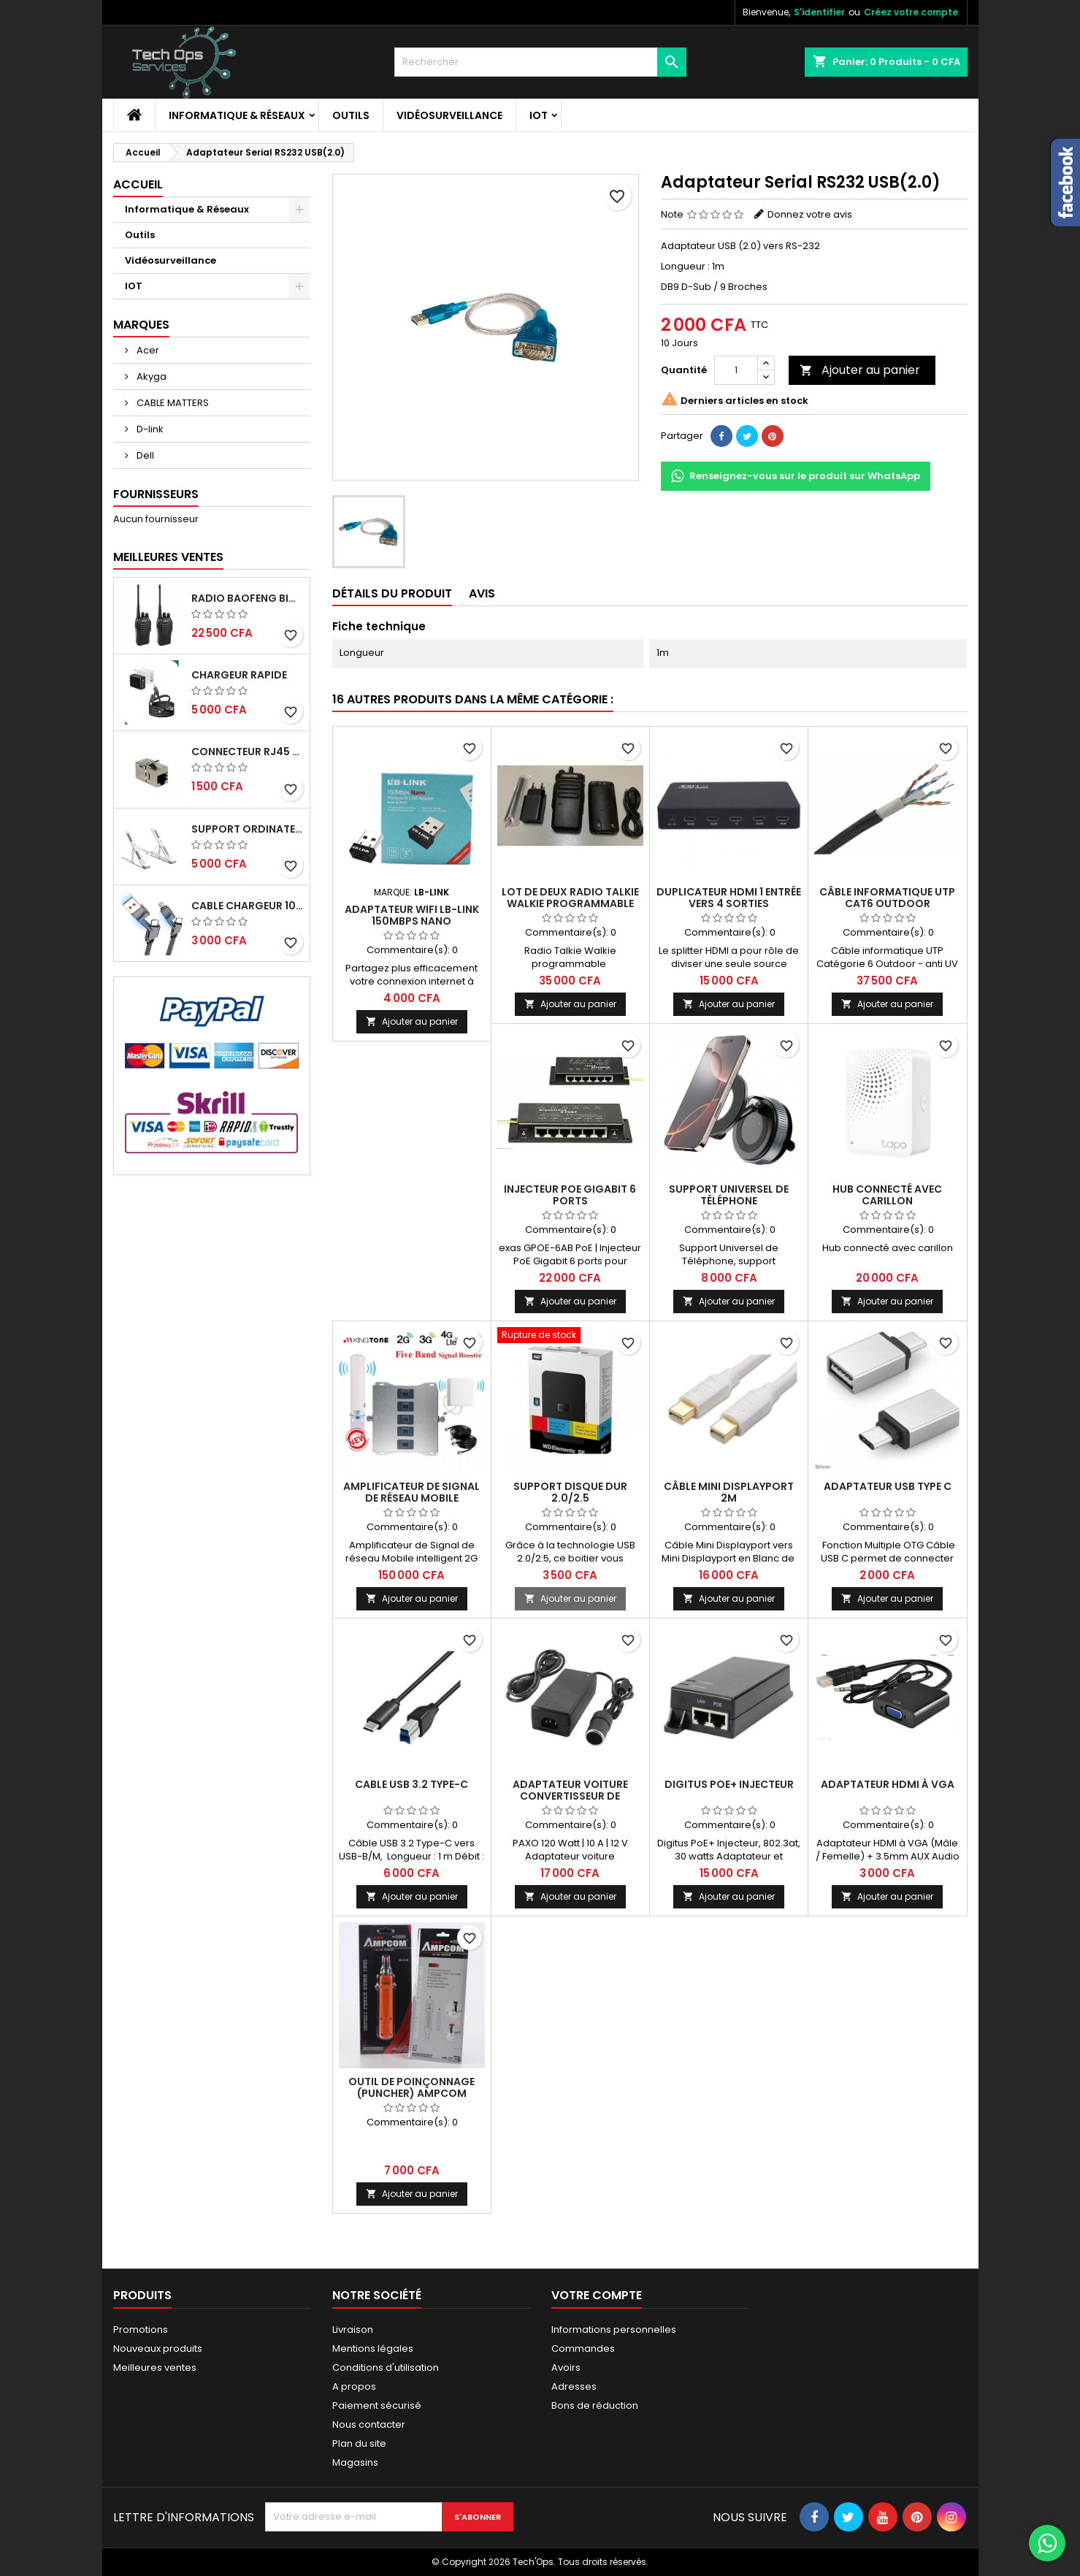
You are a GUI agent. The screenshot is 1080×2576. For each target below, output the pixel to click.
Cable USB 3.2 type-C (411, 1784)
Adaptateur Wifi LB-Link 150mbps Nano (412, 915)
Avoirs (566, 2367)
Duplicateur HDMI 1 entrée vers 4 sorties (728, 897)
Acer (146, 350)
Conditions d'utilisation (385, 2367)
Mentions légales (372, 2348)
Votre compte (596, 2295)
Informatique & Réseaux (237, 115)
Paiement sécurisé (376, 2405)
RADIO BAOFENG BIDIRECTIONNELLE (247, 598)
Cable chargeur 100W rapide (247, 905)
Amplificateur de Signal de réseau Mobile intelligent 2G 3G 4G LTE (411, 1498)
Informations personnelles (613, 2329)
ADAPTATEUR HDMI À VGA (887, 1784)
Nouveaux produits (157, 2348)
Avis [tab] (482, 593)
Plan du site (359, 2443)
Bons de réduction (594, 2405)
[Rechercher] (540, 62)
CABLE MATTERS (171, 403)
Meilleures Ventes (168, 557)
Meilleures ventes (154, 2367)
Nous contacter (368, 2424)
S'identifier (819, 12)
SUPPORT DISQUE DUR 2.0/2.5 (570, 1492)
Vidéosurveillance (449, 115)
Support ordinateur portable (247, 829)
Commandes (583, 2348)
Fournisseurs (156, 494)
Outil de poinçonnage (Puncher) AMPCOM (411, 2087)
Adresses (574, 2386)
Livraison (352, 2329)
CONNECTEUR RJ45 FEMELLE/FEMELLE (247, 751)
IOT (538, 115)
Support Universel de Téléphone (729, 1195)
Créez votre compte (911, 12)
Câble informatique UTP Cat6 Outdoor (887, 897)
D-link (149, 429)
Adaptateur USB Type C (887, 1486)
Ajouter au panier (860, 370)
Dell (144, 455)
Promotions (140, 2329)
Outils (350, 115)
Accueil (138, 184)
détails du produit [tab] (392, 593)
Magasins (355, 2462)
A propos (354, 2386)
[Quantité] (736, 370)
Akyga (150, 376)
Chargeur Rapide (239, 675)
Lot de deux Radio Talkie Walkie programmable (570, 897)
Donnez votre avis (809, 214)
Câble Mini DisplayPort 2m (729, 1492)
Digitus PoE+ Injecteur (729, 1784)
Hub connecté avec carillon (887, 1195)
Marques (141, 324)
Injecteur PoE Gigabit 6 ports (570, 1195)
